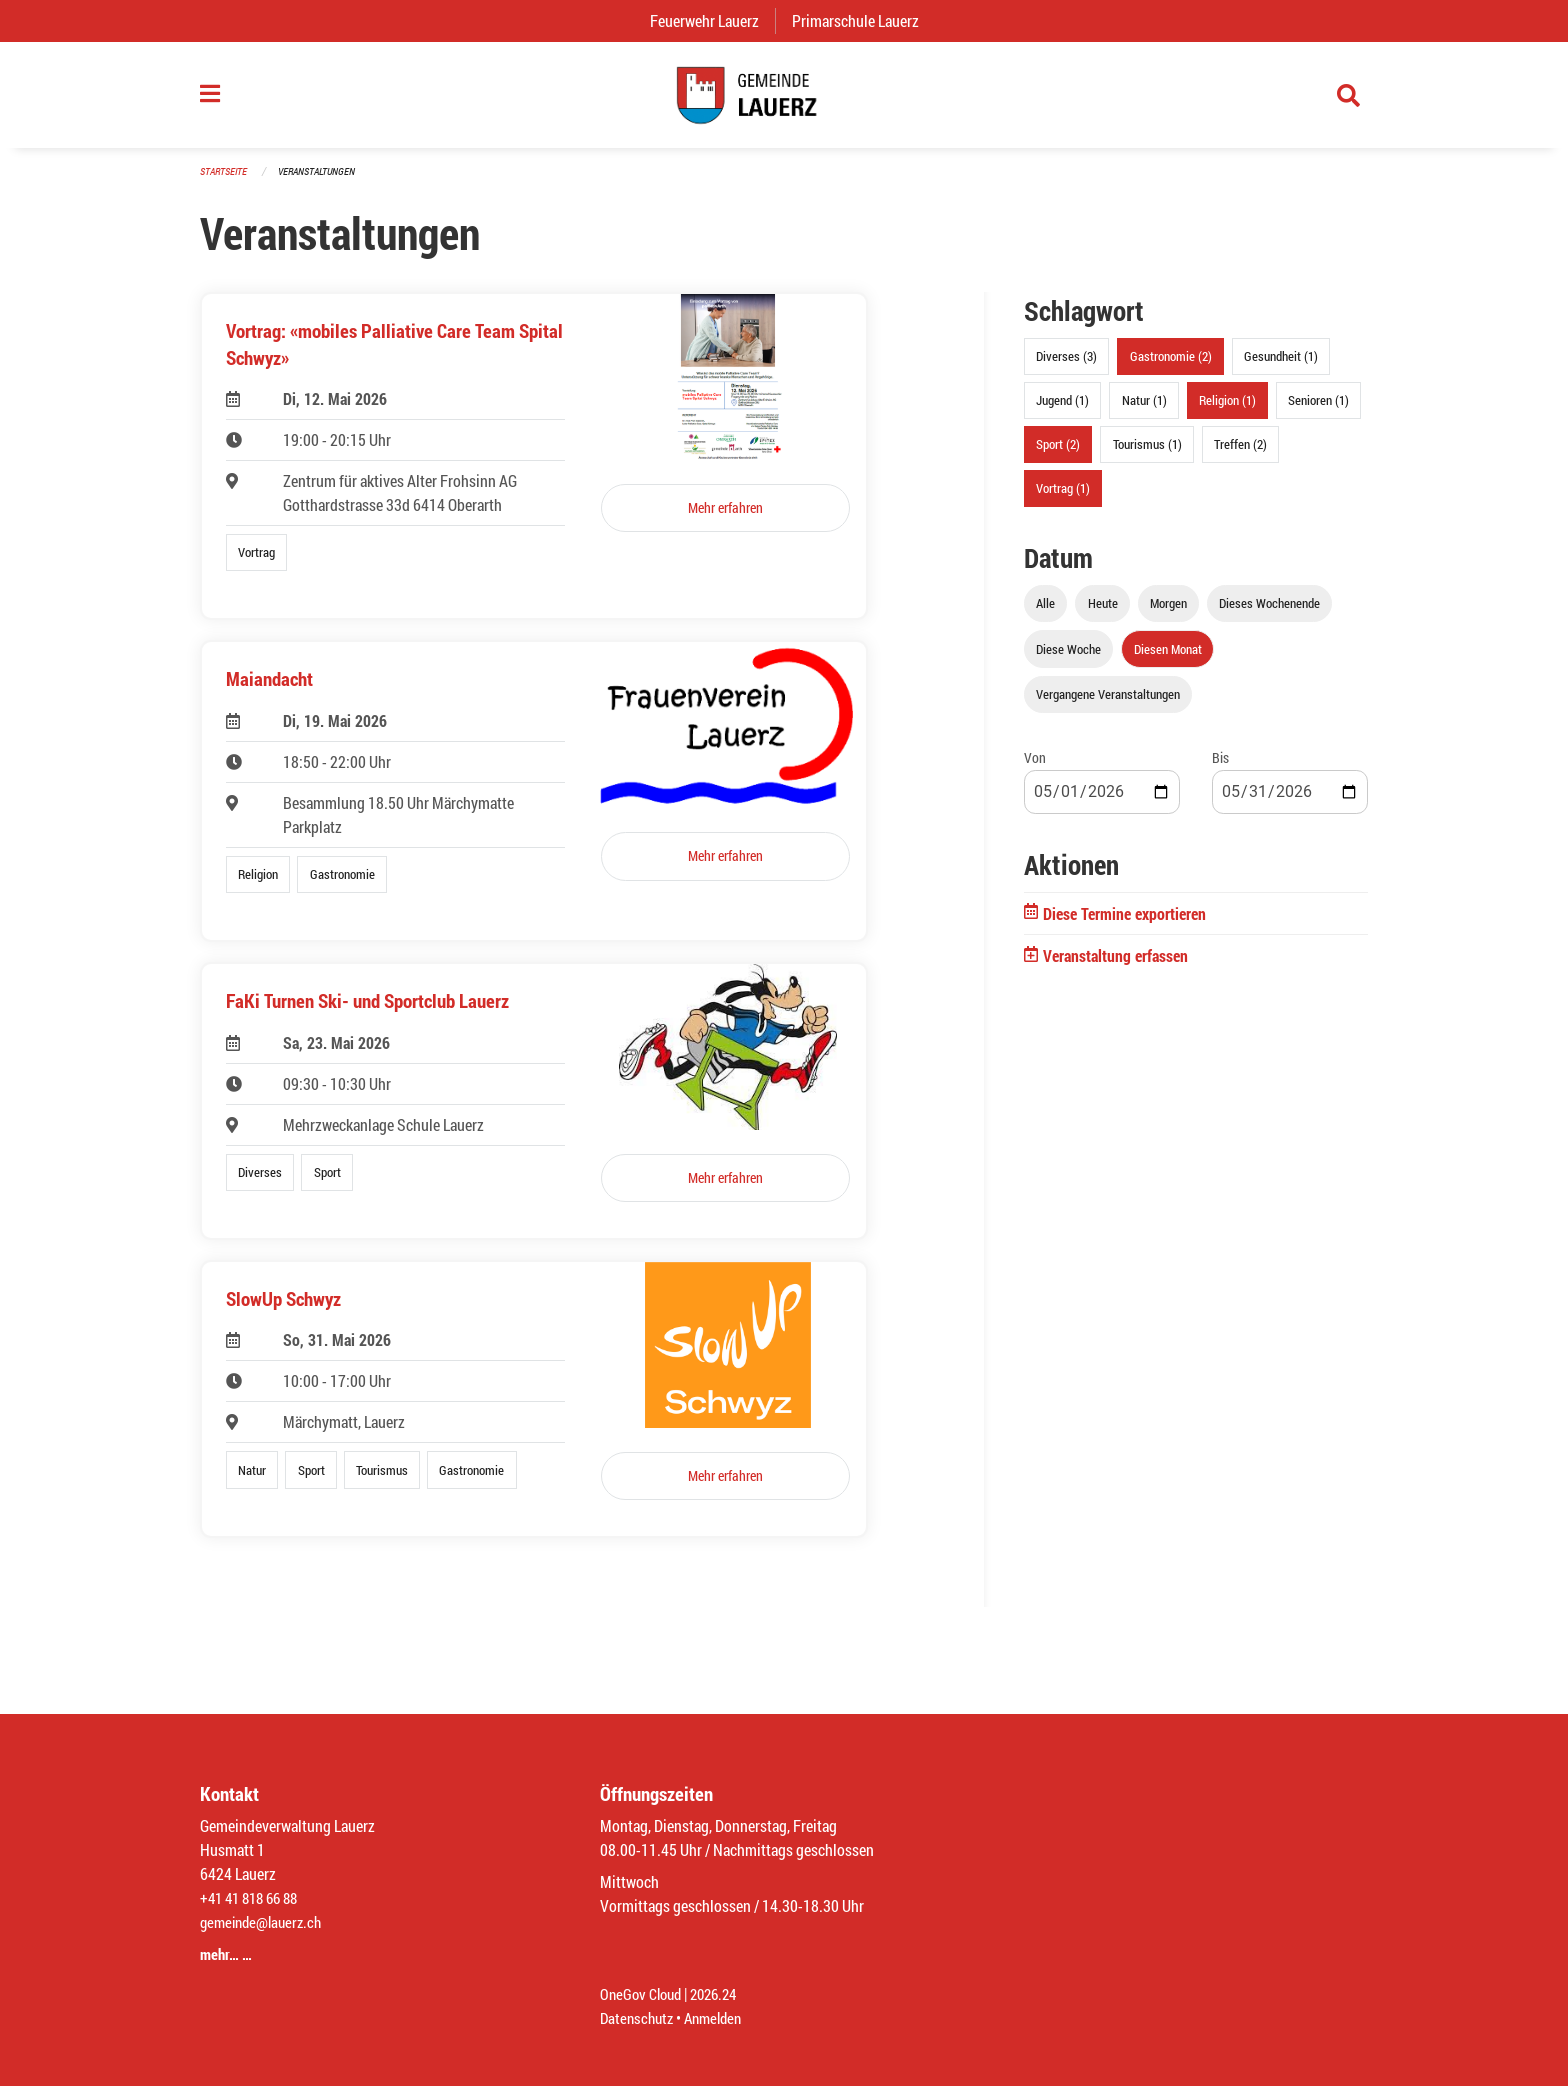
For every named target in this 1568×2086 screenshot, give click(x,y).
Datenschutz (639, 2017)
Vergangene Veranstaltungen (1108, 704)
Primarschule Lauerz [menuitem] (863, 20)
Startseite (226, 181)
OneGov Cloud (643, 1993)
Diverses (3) (1066, 367)
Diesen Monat (1168, 659)
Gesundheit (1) (1281, 367)
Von (1035, 767)
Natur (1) (1144, 411)
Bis (1220, 767)
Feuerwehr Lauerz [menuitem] (712, 20)
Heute (1103, 614)
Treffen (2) (1240, 455)
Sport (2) (1058, 455)
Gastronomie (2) (1171, 367)
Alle (1045, 614)
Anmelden (720, 2017)
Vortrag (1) (1063, 499)
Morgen (1168, 614)
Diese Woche (1068, 659)
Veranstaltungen (325, 181)
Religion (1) (1227, 411)
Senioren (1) (1318, 411)
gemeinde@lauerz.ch (265, 1921)
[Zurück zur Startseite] (784, 100)
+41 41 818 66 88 (254, 1897)
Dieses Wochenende (1269, 614)
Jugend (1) (1062, 411)
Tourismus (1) (1147, 455)
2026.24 (722, 1993)
